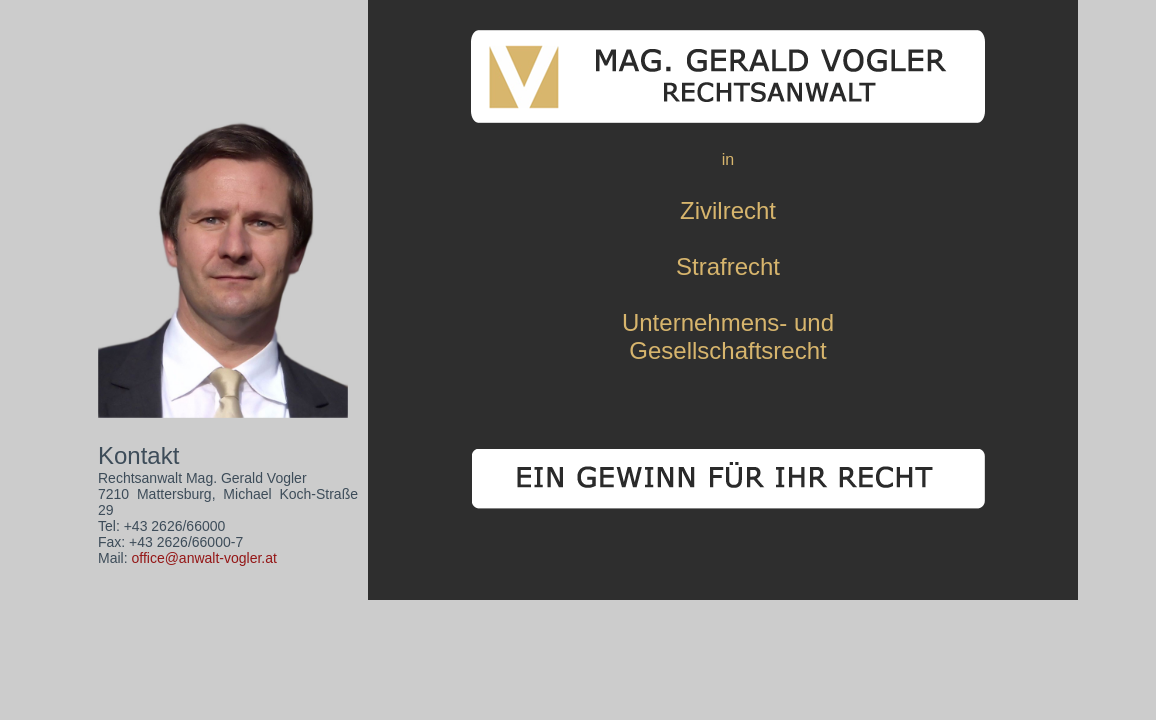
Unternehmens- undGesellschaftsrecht (728, 336)
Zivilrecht (728, 210)
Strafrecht (728, 266)
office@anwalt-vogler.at (203, 558)
